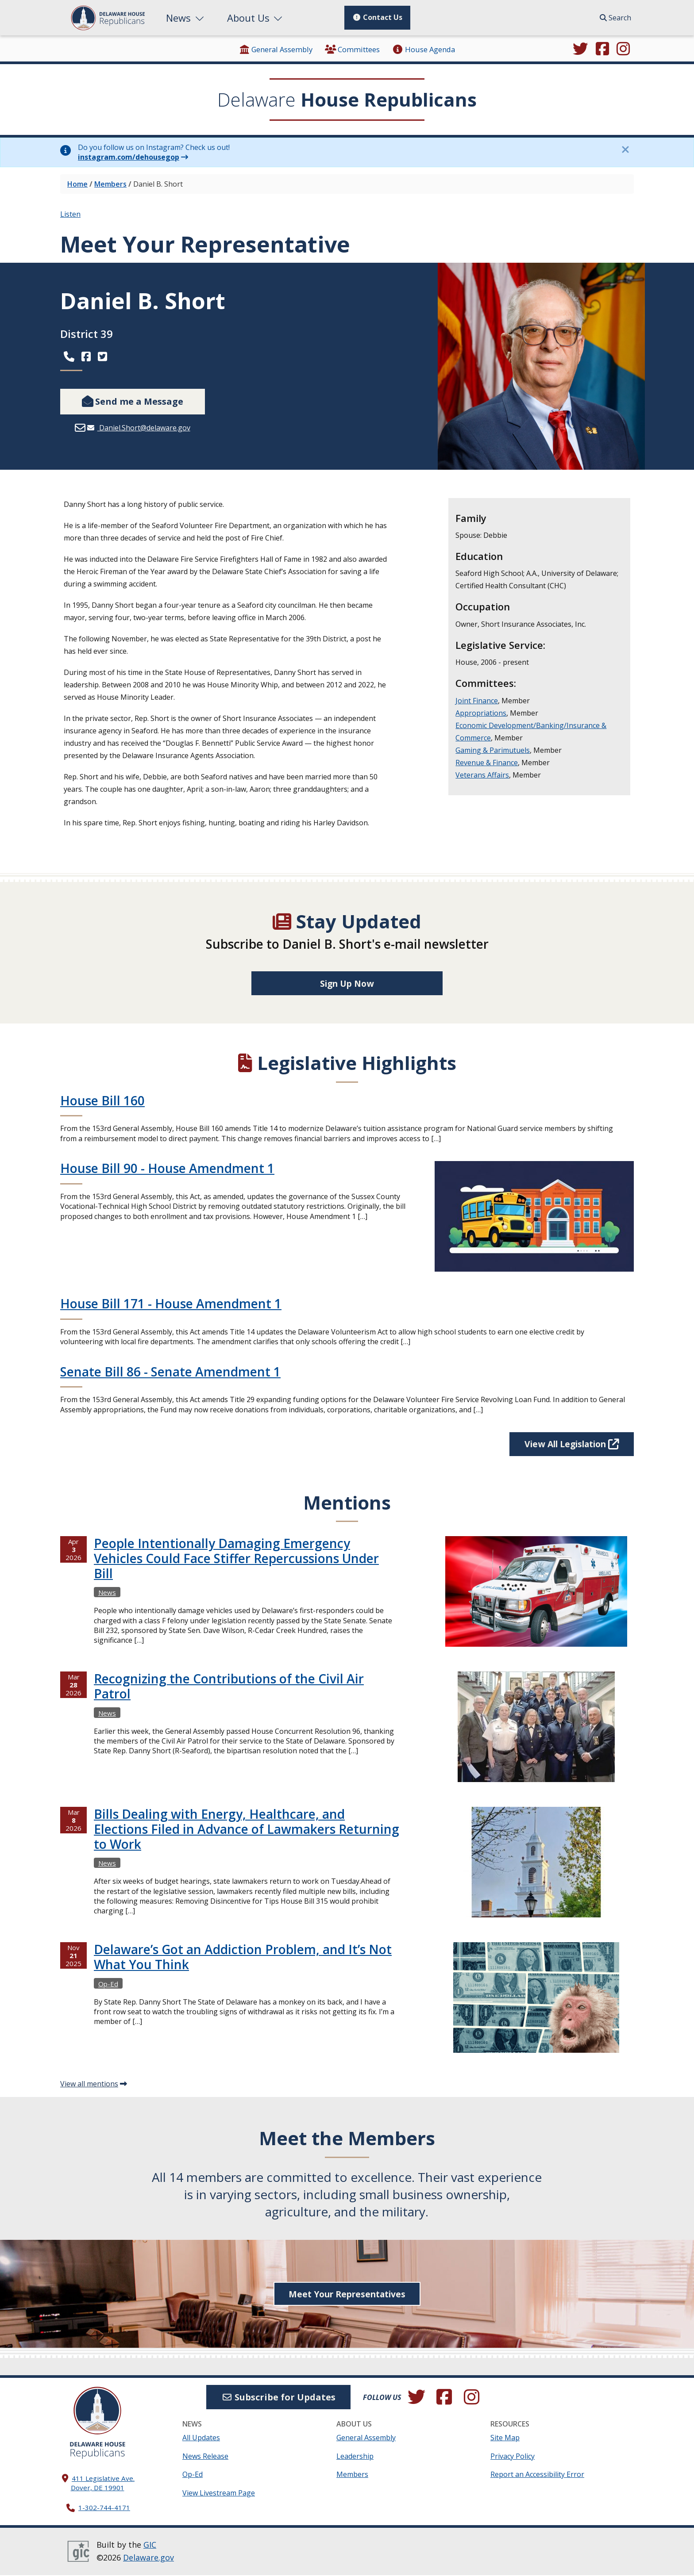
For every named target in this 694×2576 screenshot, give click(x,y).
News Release (205, 2456)
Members (110, 184)
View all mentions (89, 2084)
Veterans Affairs (482, 775)
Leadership (355, 2456)
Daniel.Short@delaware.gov (143, 428)
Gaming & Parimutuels (492, 750)
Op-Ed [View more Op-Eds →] (108, 1984)
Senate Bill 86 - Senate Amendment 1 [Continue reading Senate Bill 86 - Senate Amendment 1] (170, 1371)
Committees (352, 49)
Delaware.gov (148, 2558)
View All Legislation (567, 1444)
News (186, 17)
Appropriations (480, 713)
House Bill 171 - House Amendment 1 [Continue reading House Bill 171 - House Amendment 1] (170, 1304)
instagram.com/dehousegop (128, 157)
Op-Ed (192, 2475)
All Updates (201, 2438)
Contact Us (377, 17)
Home (77, 184)
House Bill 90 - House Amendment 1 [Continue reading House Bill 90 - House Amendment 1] (167, 1168)
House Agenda (423, 49)
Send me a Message (132, 401)
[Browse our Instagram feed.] (623, 49)
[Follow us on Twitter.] (580, 49)
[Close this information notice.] (625, 149)
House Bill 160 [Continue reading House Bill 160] (102, 1100)
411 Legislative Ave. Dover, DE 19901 (103, 2483)
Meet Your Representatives (347, 2294)
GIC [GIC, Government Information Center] (149, 2545)
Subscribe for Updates (278, 2398)
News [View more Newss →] (107, 1593)
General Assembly (275, 49)
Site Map (505, 2438)
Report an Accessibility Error (537, 2475)
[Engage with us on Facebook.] (602, 49)
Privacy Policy (512, 2456)
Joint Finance (476, 700)
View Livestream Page (218, 2494)
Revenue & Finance (486, 762)
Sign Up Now (347, 983)
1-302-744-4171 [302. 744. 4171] (104, 2508)
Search (615, 18)
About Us (256, 17)
